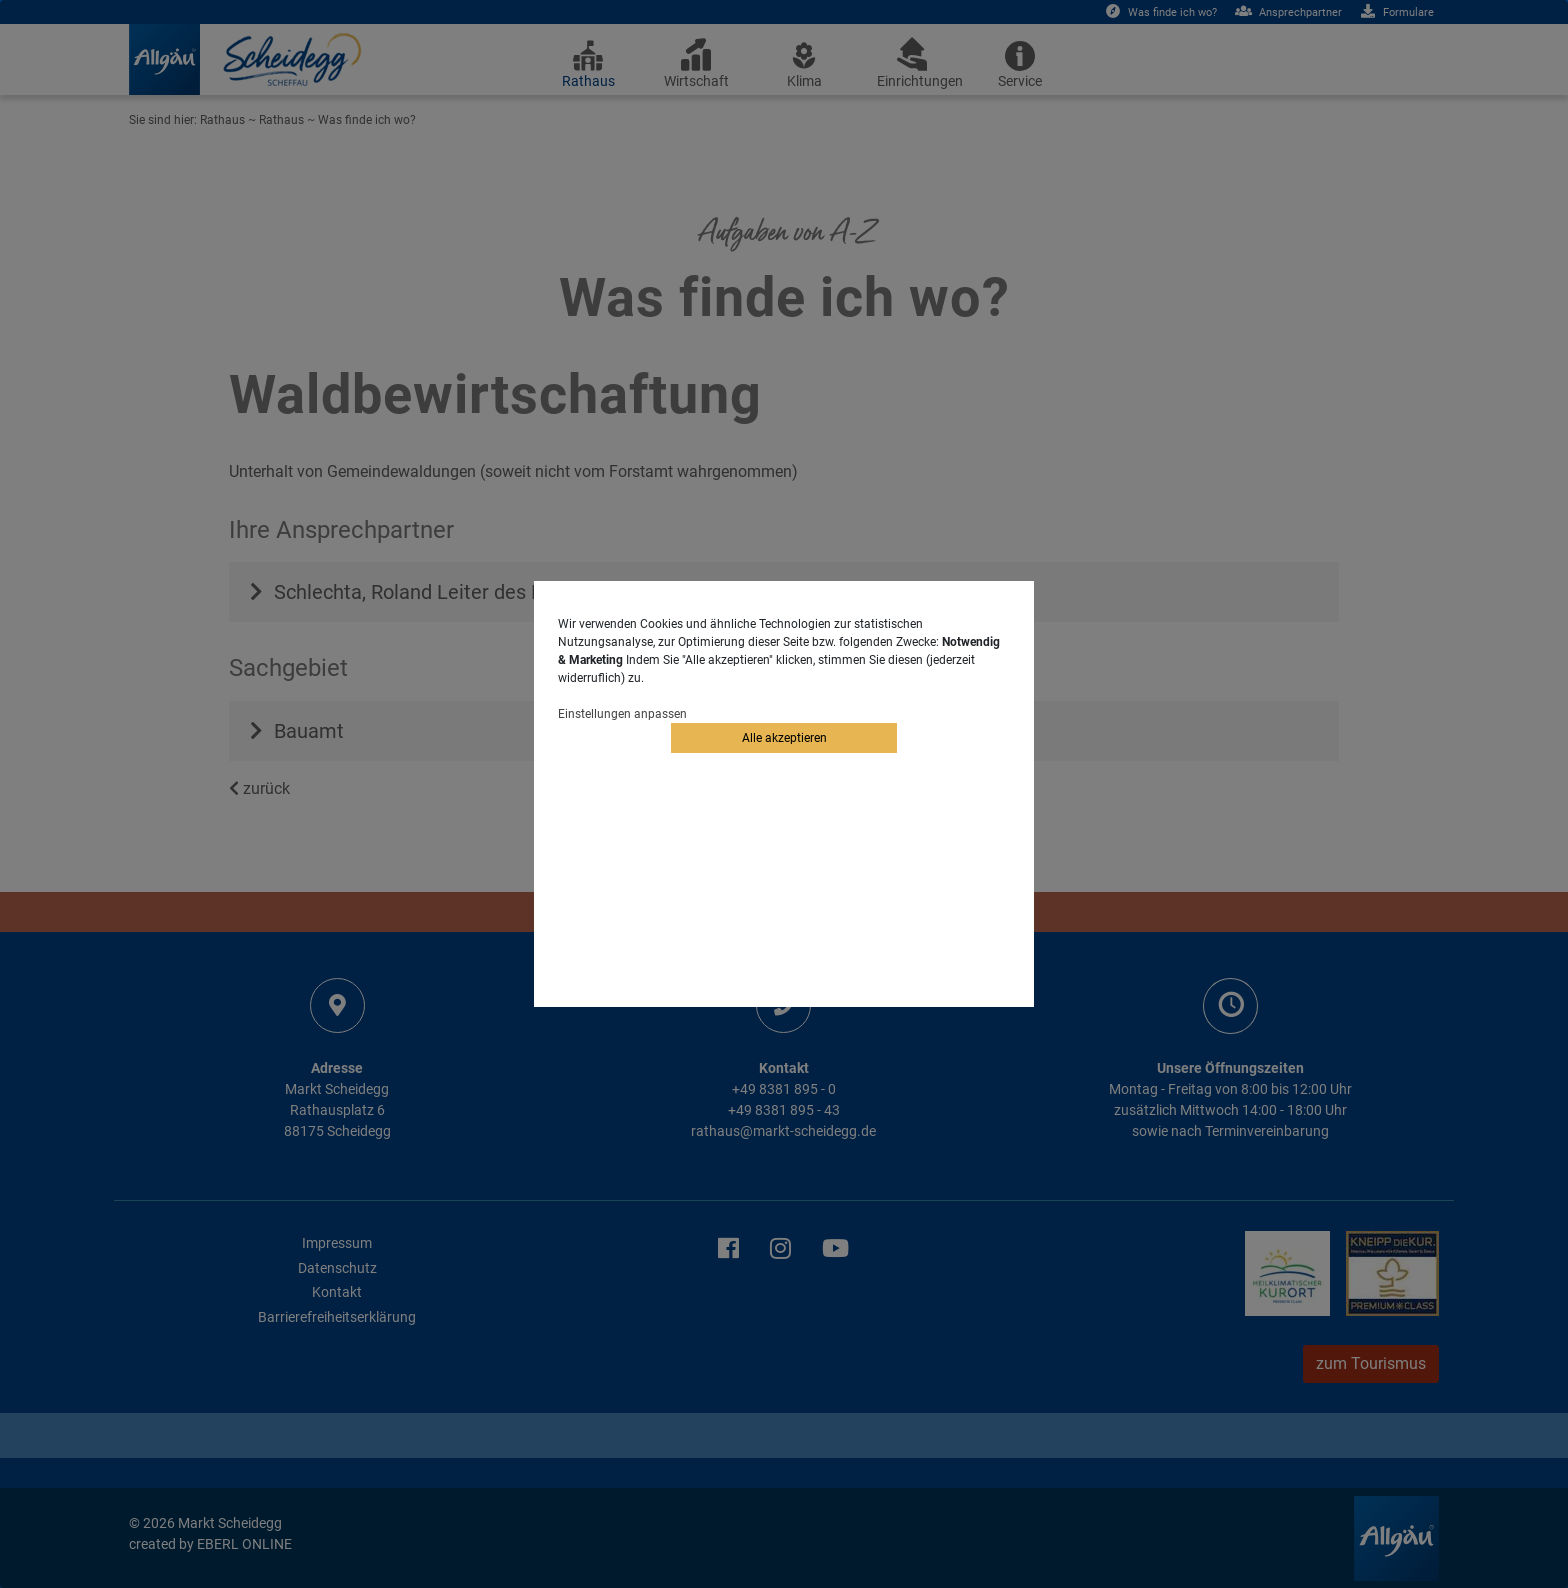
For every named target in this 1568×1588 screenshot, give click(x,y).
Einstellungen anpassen (622, 714)
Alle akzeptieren (784, 738)
